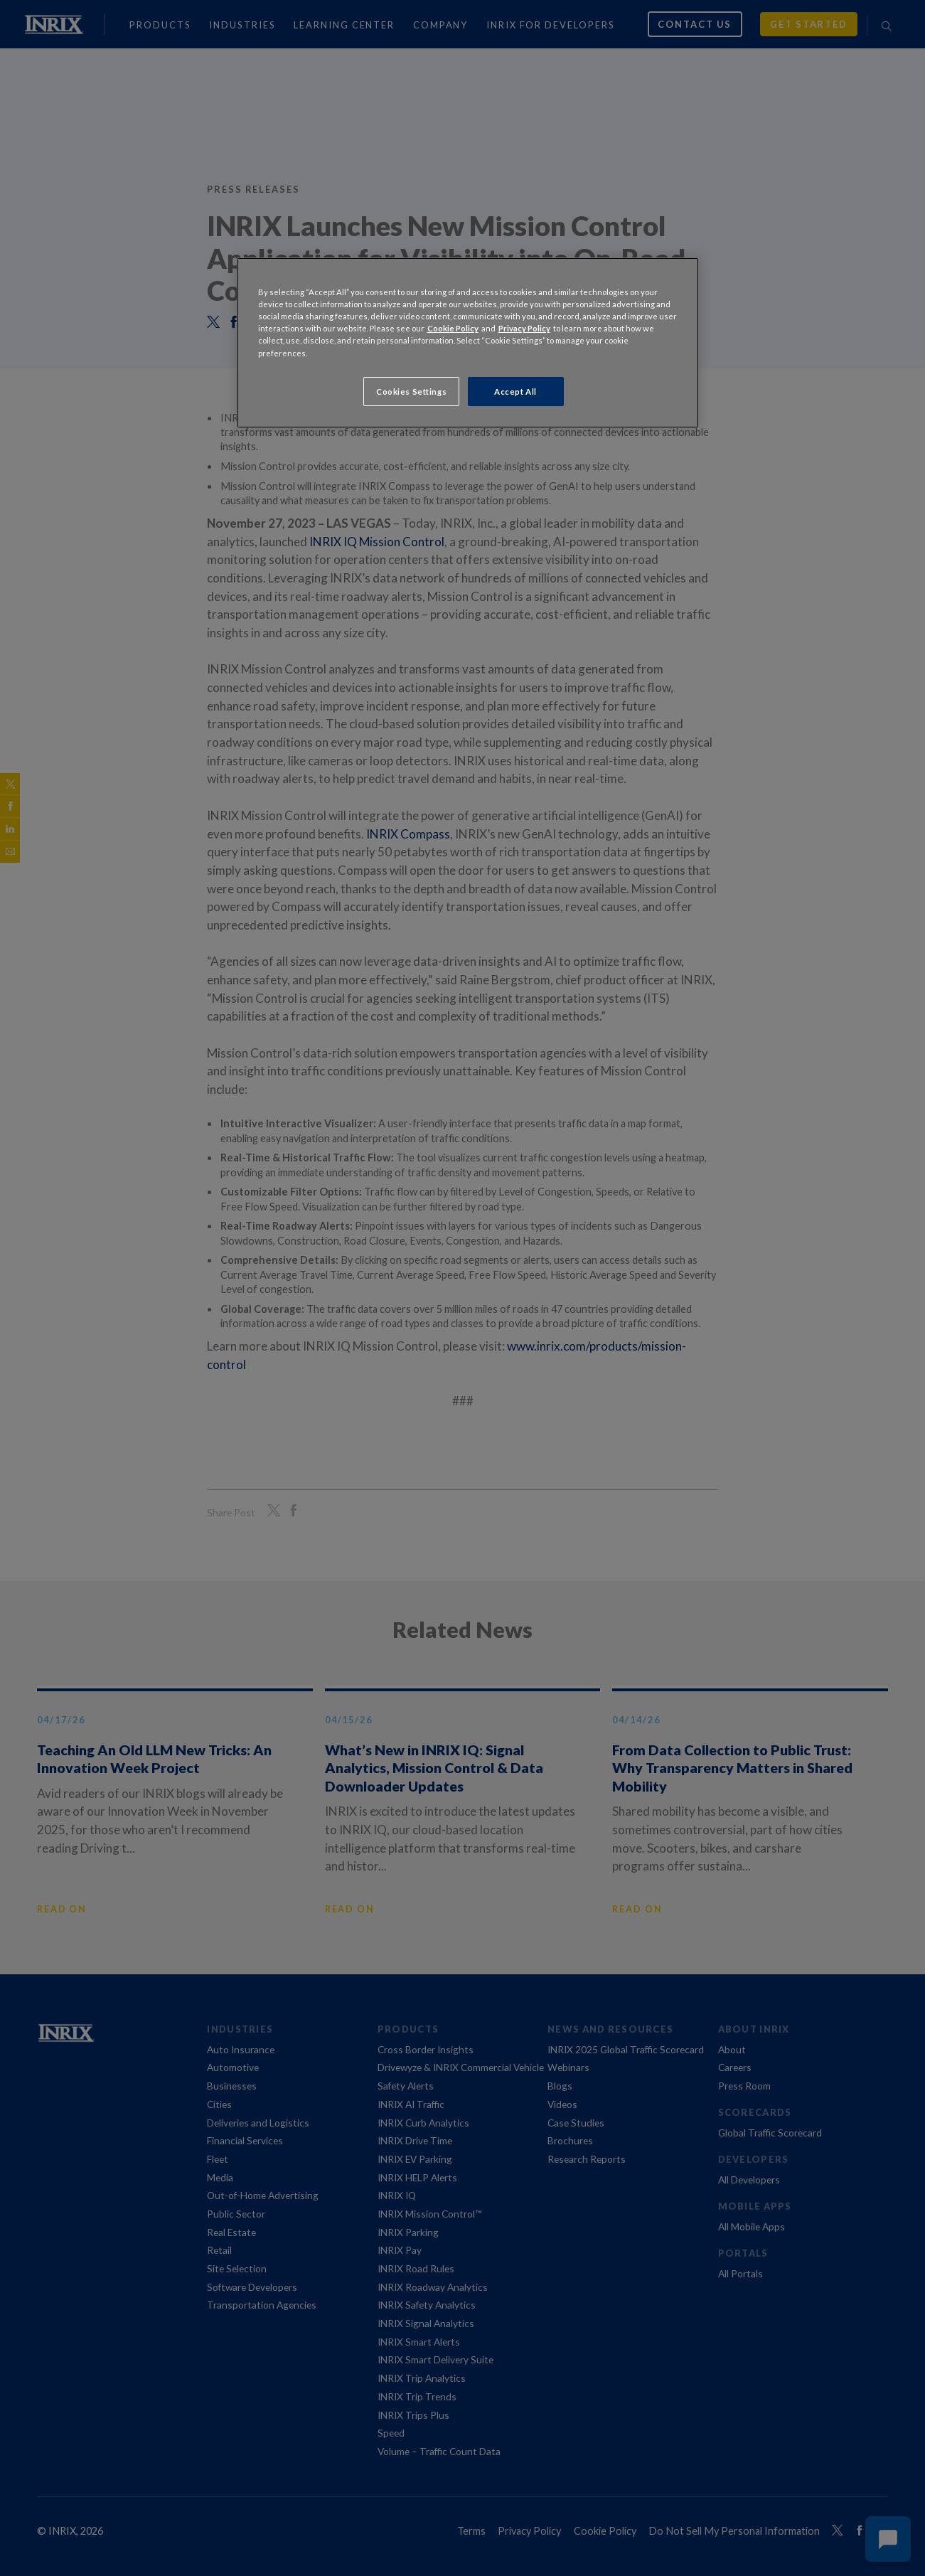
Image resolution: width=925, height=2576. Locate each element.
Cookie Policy (452, 328)
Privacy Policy (524, 328)
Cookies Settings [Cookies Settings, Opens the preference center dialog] (411, 391)
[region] (468, 342)
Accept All (515, 391)
